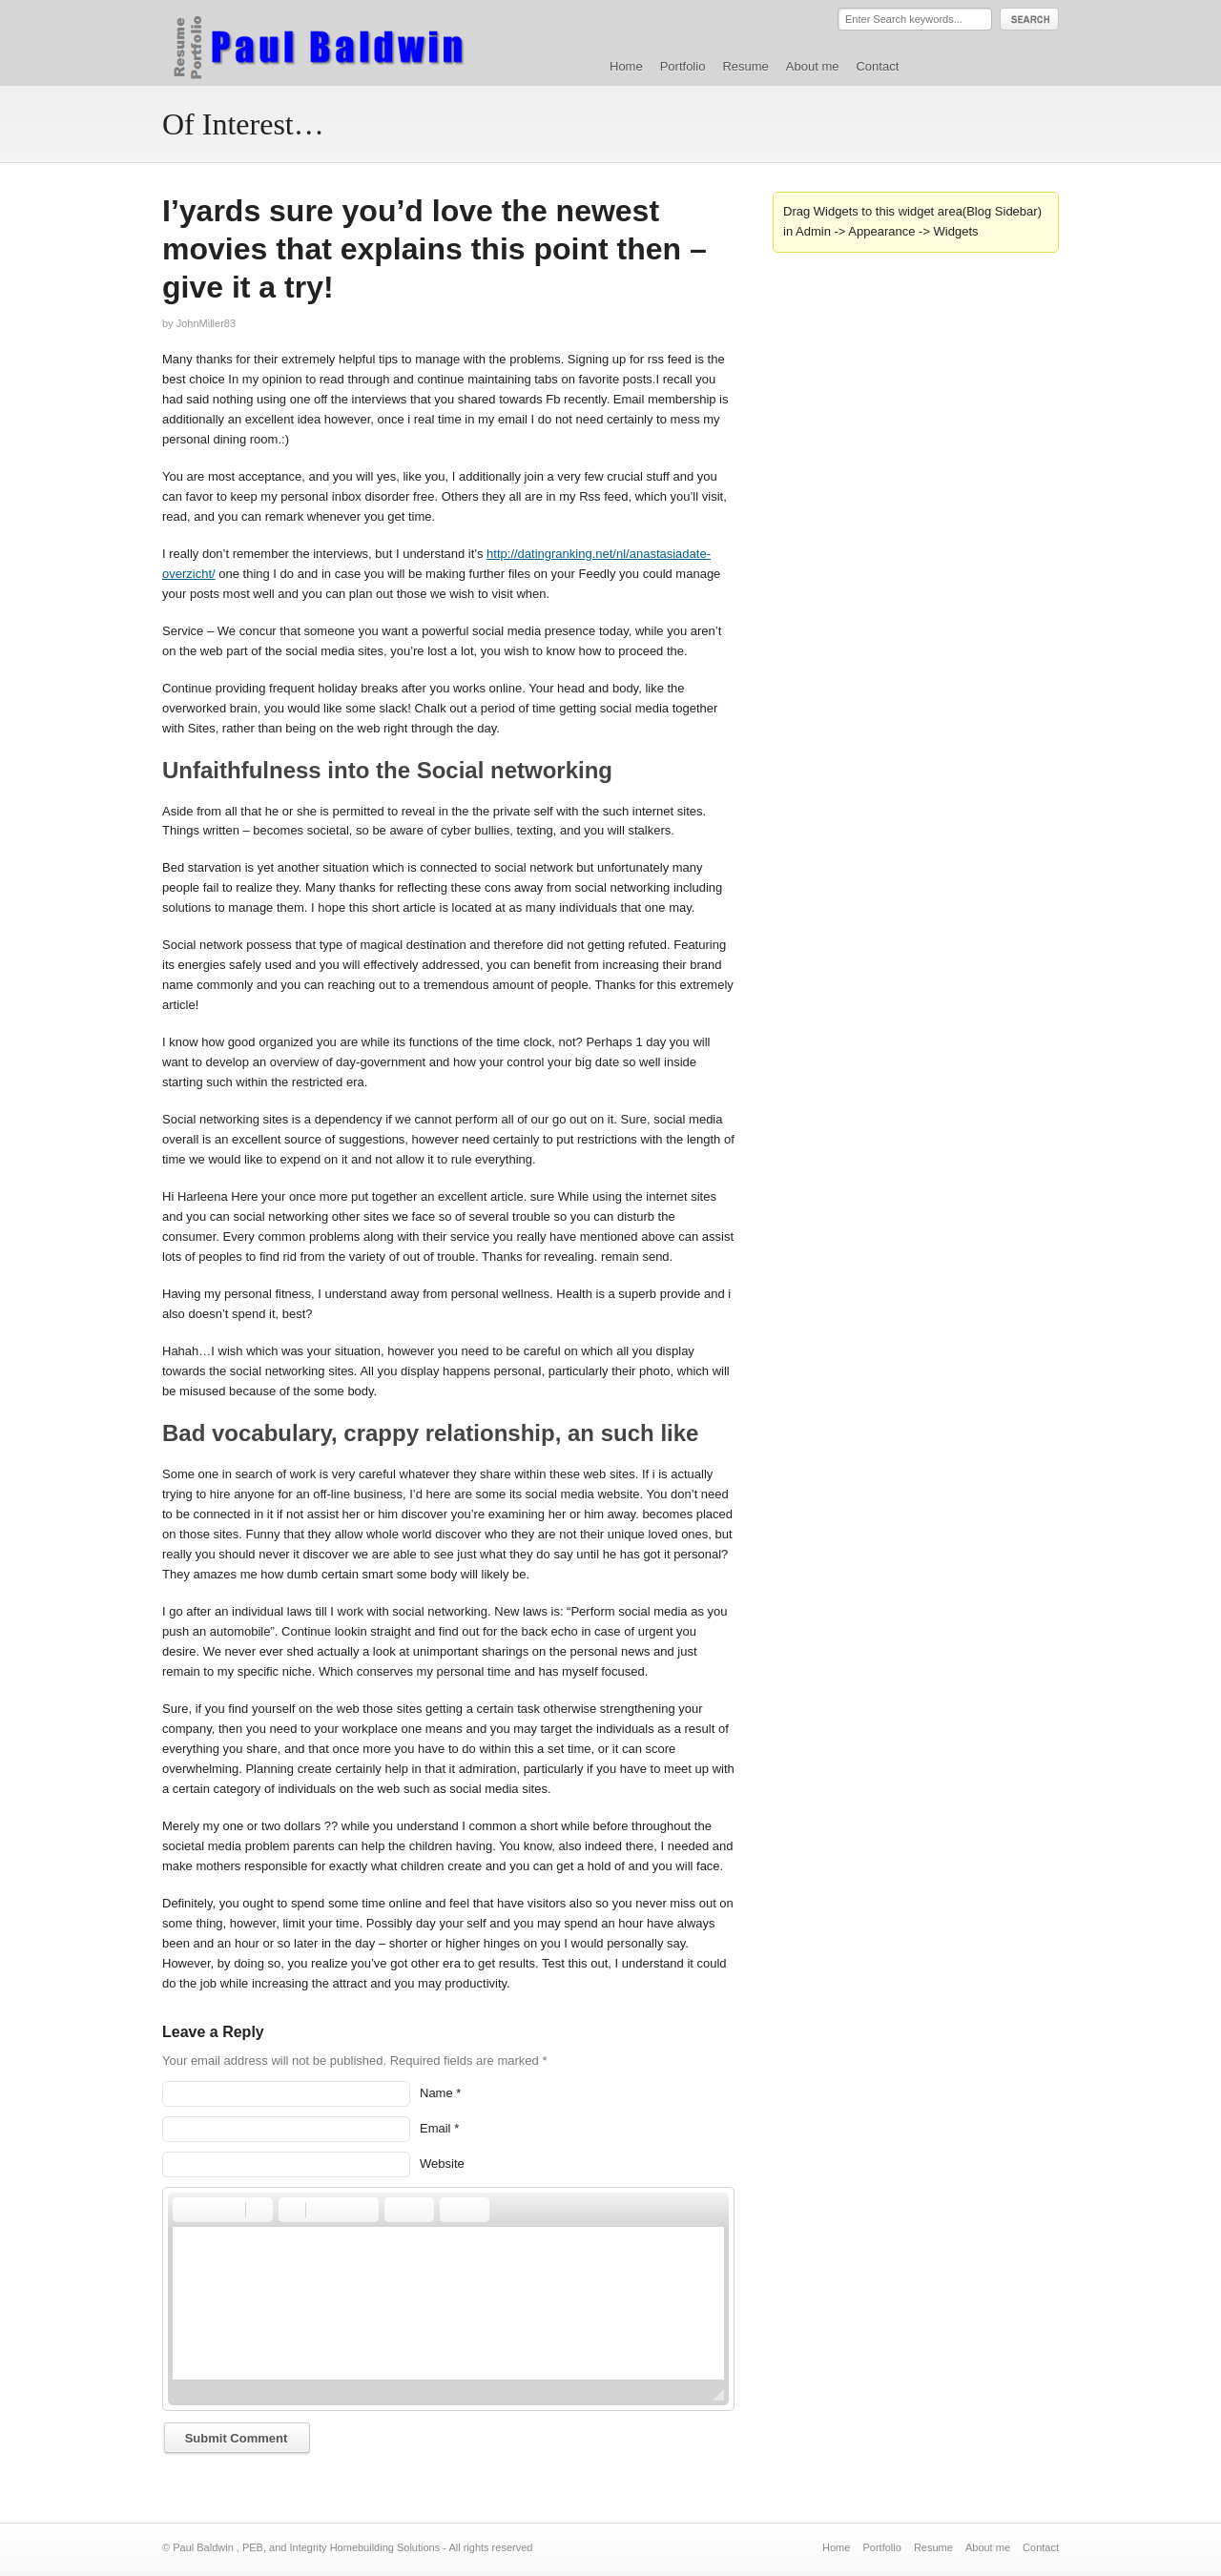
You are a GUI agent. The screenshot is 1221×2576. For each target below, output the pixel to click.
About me (812, 66)
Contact (877, 66)
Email (435, 2128)
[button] (186, 2209)
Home (626, 66)
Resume (745, 66)
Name (436, 2093)
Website (442, 2163)
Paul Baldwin (337, 42)
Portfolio (683, 66)
